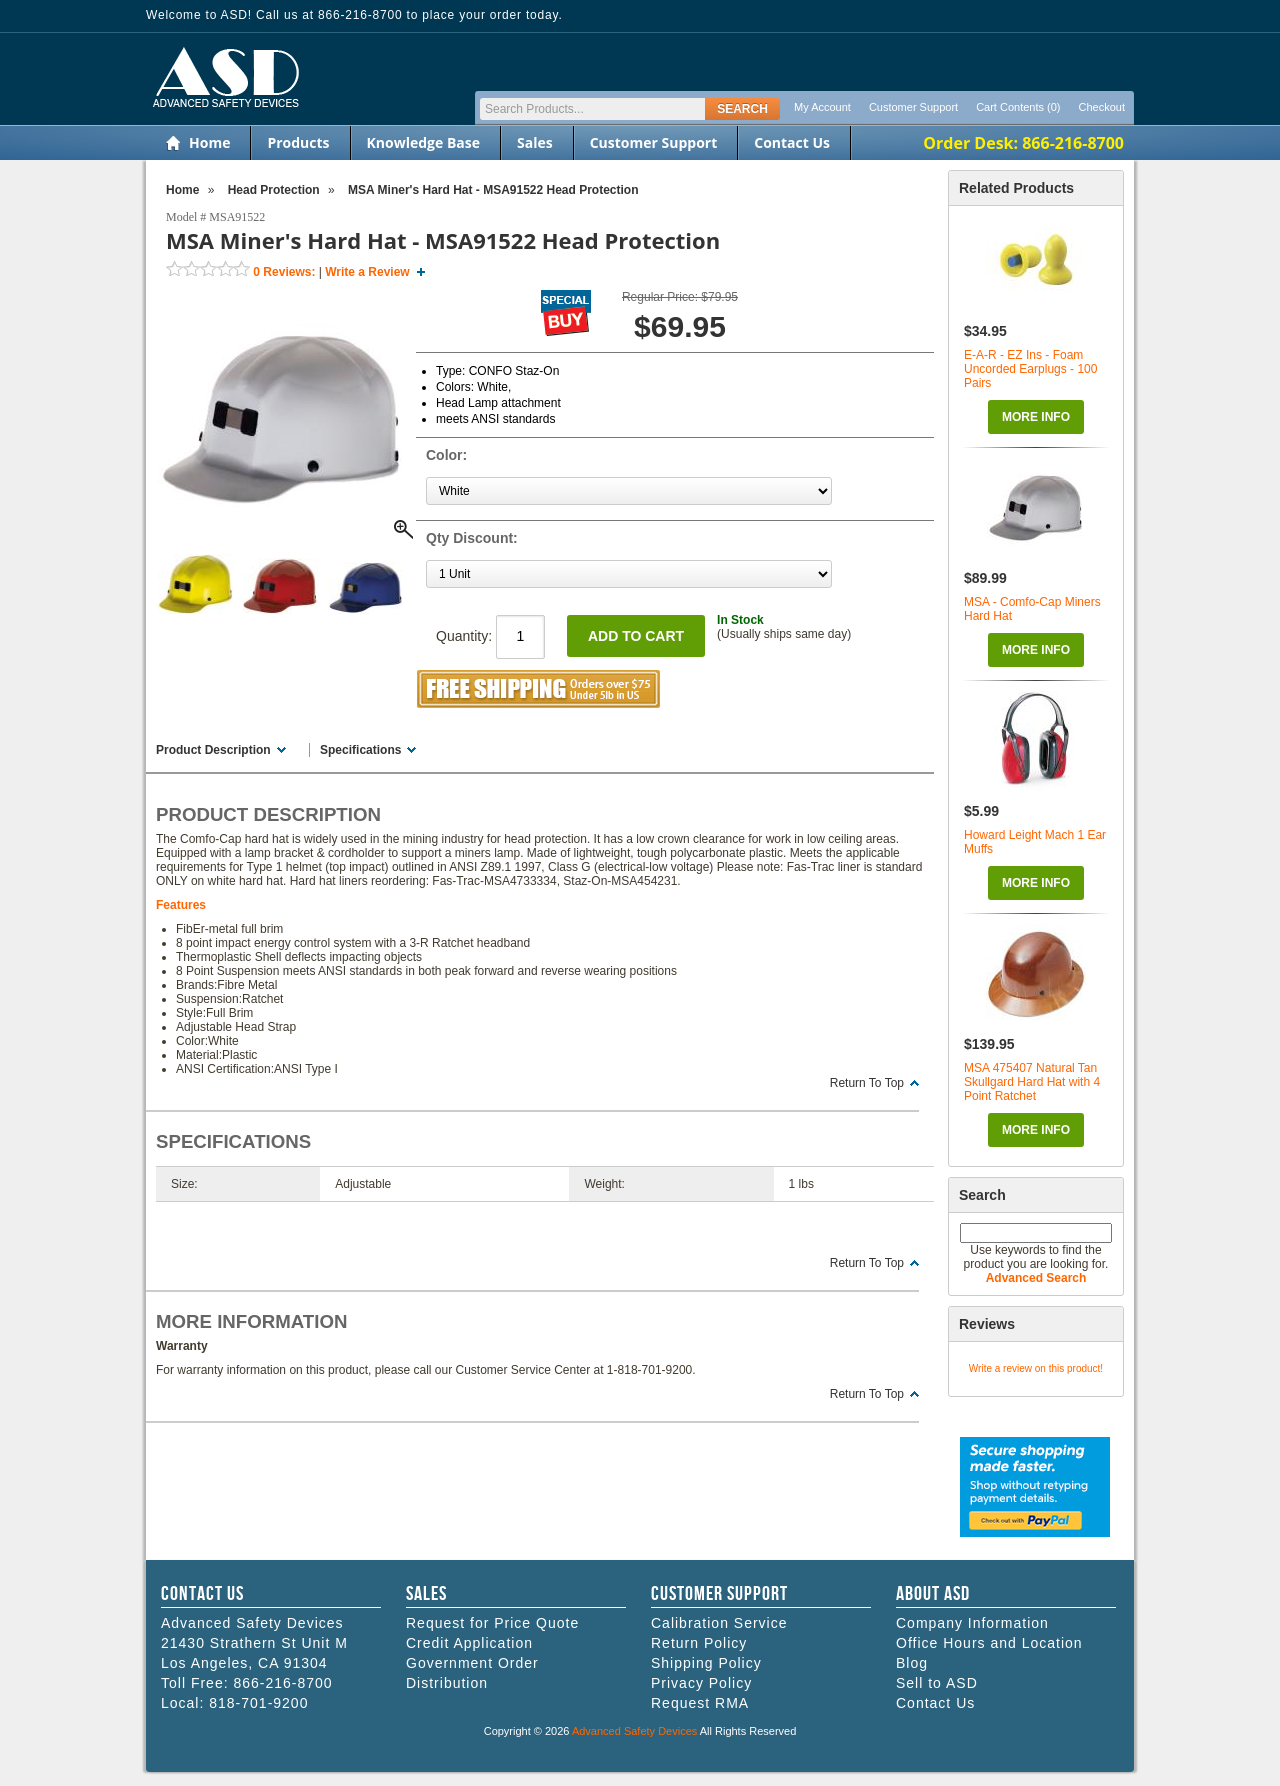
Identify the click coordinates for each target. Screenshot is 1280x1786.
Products (298, 142)
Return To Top (867, 1083)
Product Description (213, 750)
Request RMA (700, 1703)
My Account (822, 107)
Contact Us (792, 142)
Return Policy (699, 1643)
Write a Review (367, 272)
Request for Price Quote (492, 1623)
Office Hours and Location (989, 1643)
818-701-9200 (258, 1703)
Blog (912, 1663)
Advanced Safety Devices (634, 1731)
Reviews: (284, 272)
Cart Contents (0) (1018, 107)
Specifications (360, 750)
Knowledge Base (423, 142)
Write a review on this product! (1036, 1368)
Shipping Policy (706, 1663)
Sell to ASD (937, 1683)
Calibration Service (719, 1623)
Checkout (1102, 107)
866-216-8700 (282, 1683)
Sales (535, 142)
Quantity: (490, 636)
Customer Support (913, 107)
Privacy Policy (701, 1683)
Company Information (972, 1623)
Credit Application (469, 1643)
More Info (1036, 417)
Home (209, 142)
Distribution (447, 1683)
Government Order (472, 1663)
